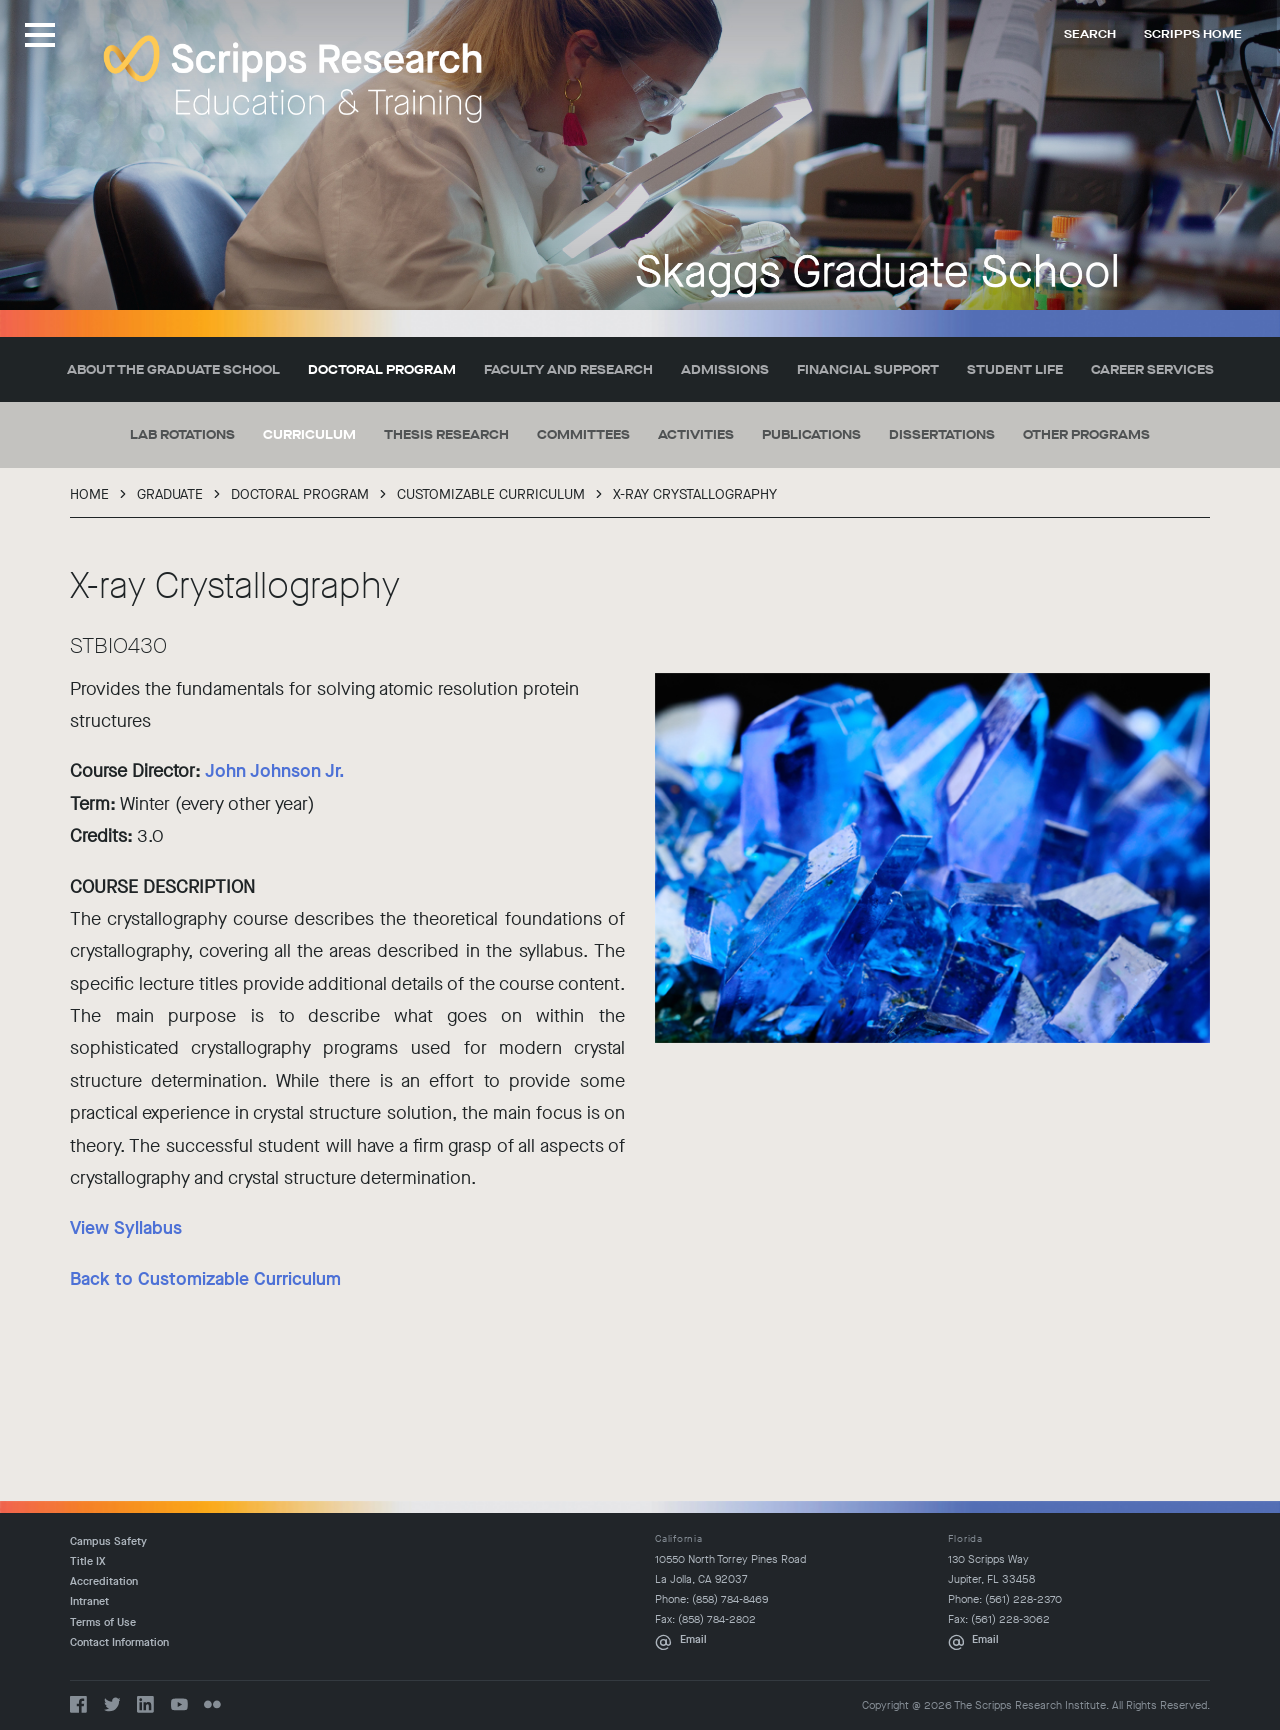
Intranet (89, 1601)
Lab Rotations (182, 434)
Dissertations (942, 434)
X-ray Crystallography (695, 494)
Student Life (1015, 369)
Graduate (170, 494)
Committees (583, 434)
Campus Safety (108, 1541)
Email (693, 1639)
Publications (811, 434)
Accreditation (104, 1581)
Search (1090, 34)
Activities (696, 434)
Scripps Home (1193, 34)
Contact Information (119, 1642)
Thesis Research (446, 434)
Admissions (725, 369)
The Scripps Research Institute (293, 79)
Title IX (88, 1561)
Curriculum (309, 434)
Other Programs (1086, 434)
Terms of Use (103, 1622)
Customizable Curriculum (491, 494)
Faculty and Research (568, 369)
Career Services (1152, 369)
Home (89, 494)
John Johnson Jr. (275, 771)
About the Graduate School (173, 369)
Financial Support (868, 369)
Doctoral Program (382, 369)
